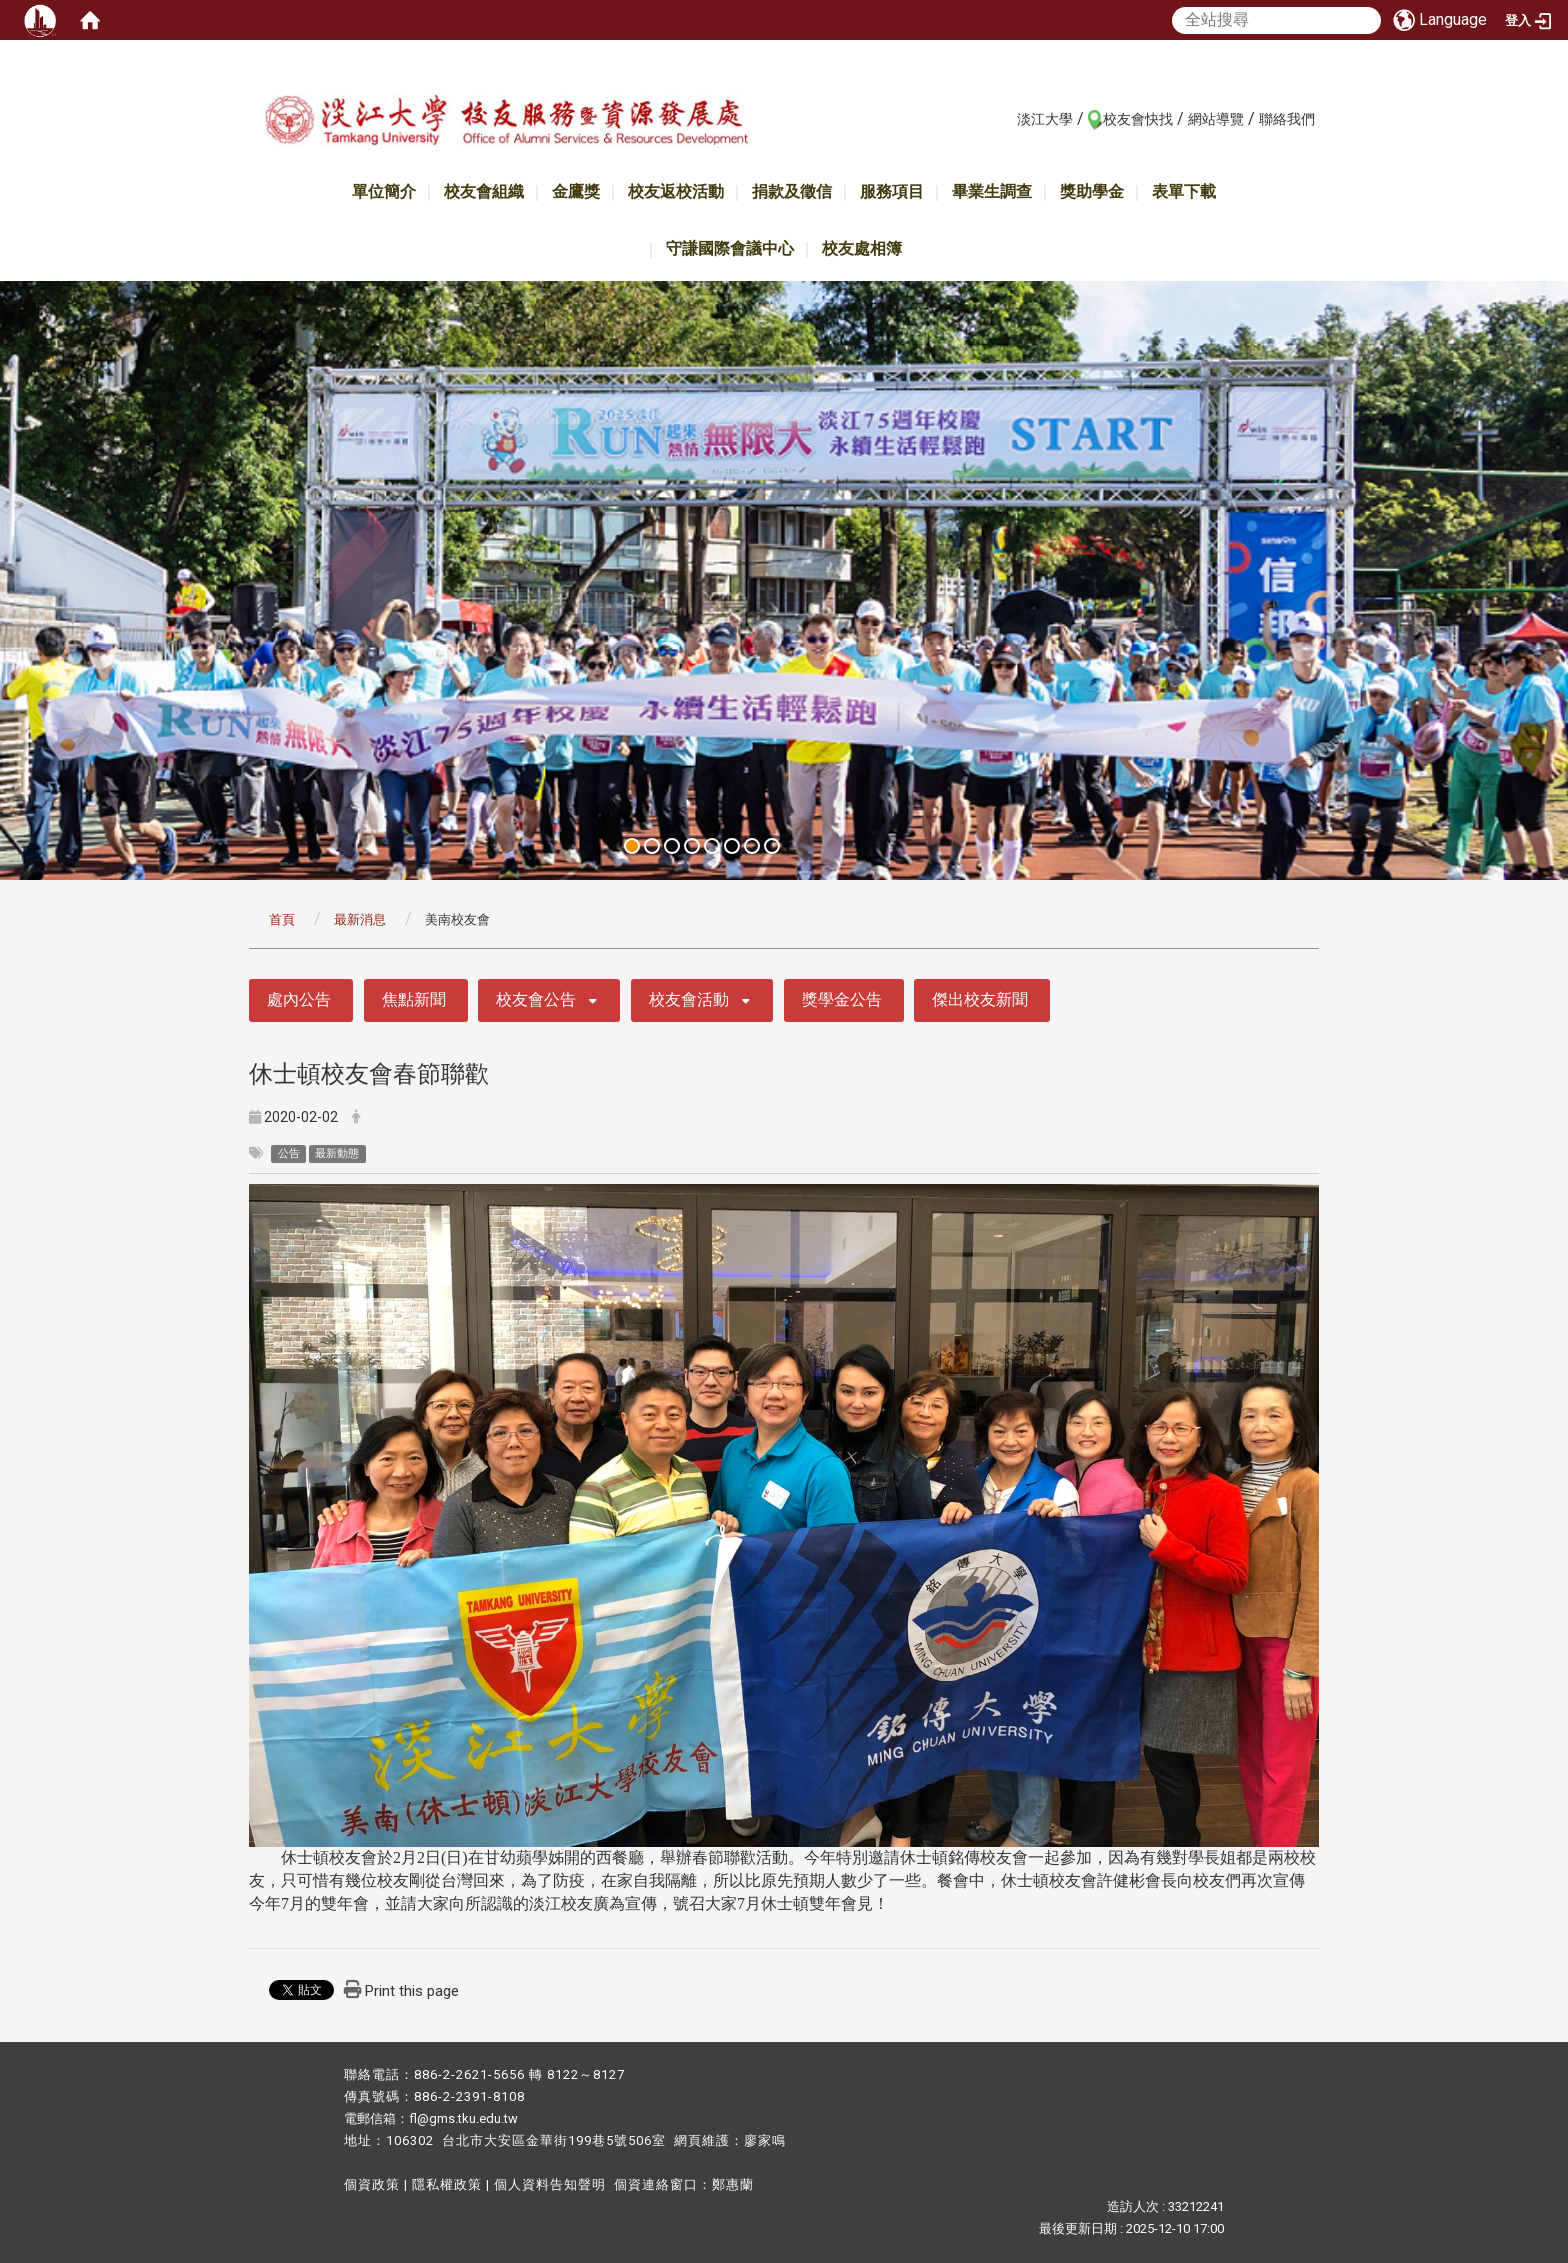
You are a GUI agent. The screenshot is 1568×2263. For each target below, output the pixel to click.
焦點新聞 (414, 999)
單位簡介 (384, 191)
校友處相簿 (862, 248)
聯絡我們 (1287, 119)
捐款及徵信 (792, 191)
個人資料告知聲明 (550, 2184)
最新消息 (360, 919)
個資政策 (372, 2184)
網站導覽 (1216, 119)
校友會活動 (689, 999)
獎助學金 (1092, 191)
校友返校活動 (676, 191)
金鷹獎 (576, 191)
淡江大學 (1045, 119)
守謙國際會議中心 (730, 248)
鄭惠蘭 (733, 2184)
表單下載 (1184, 191)
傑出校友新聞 (980, 999)
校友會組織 (484, 191)
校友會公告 (536, 999)
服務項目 (892, 191)
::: (1006, 118)
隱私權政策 (447, 2184)
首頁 (282, 919)
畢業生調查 (992, 191)
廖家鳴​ (765, 2140)
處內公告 (299, 999)
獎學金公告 (842, 999)
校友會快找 (1138, 119)
